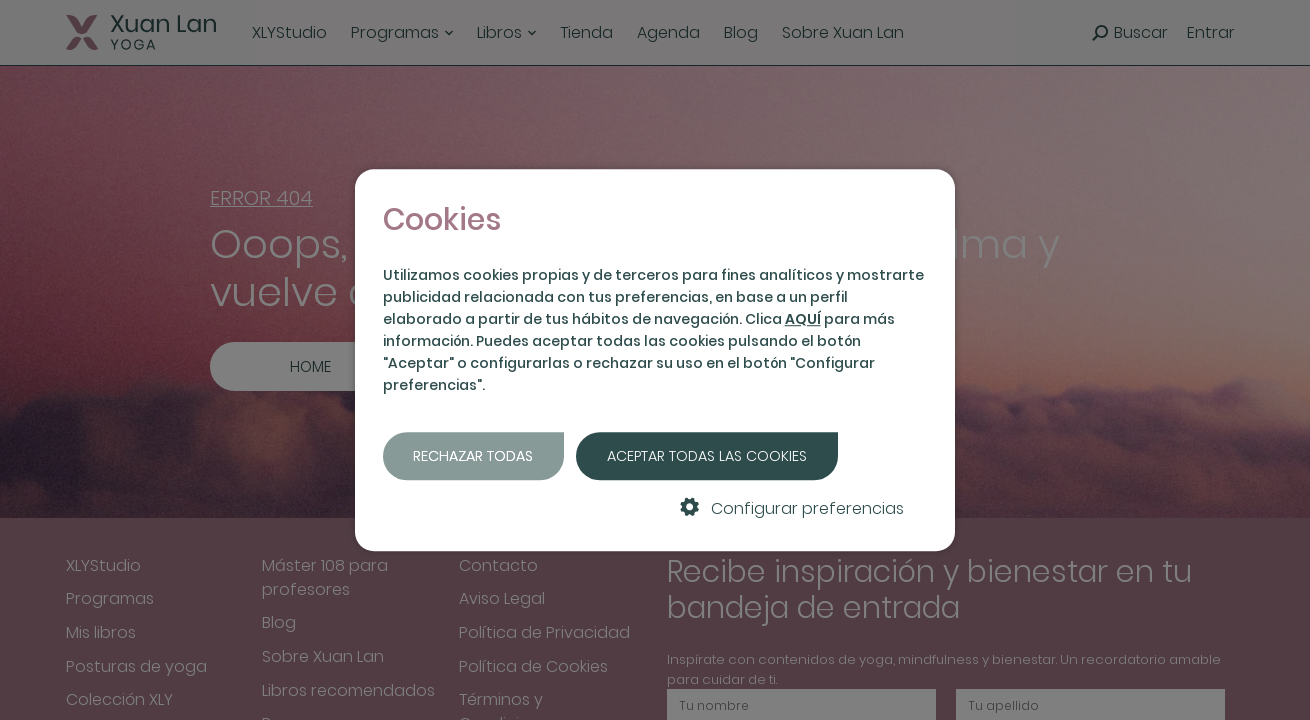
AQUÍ (803, 319)
